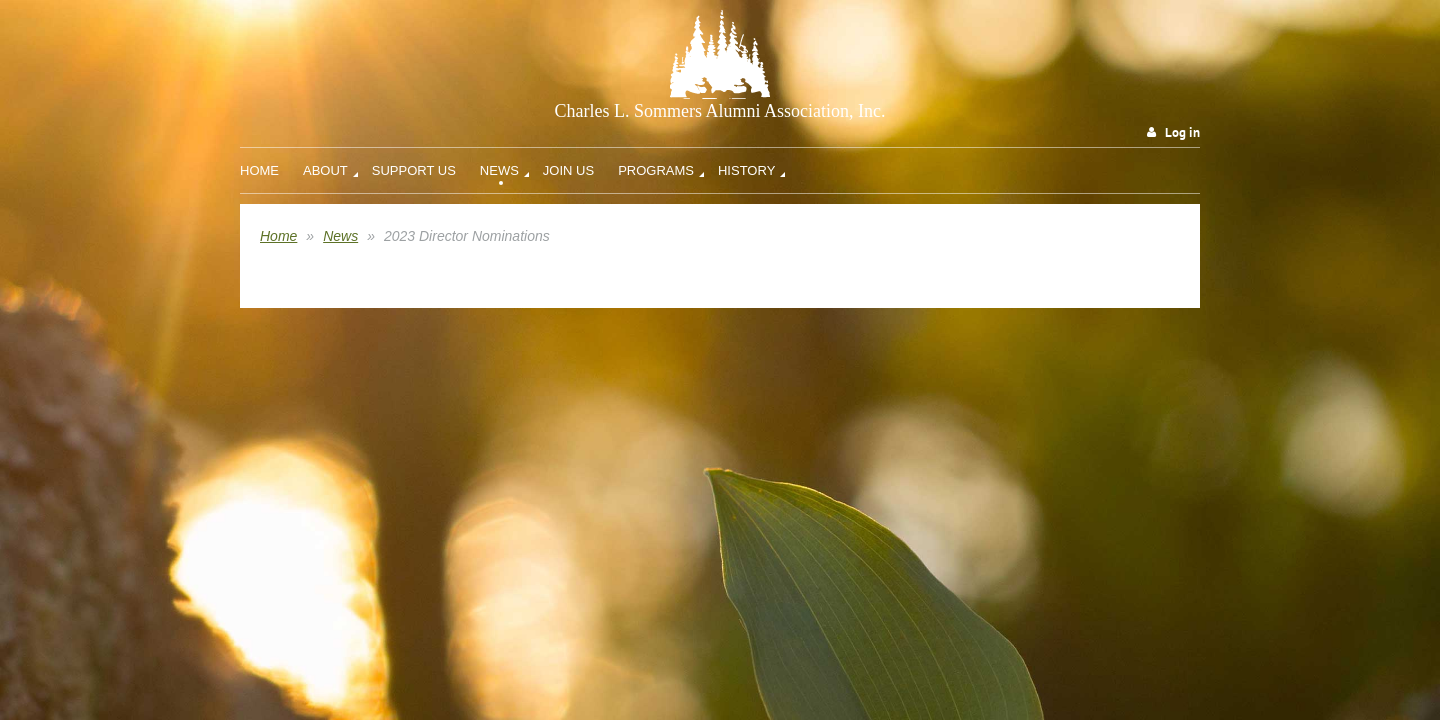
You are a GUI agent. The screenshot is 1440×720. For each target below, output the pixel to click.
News (340, 236)
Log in (1182, 132)
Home (278, 236)
